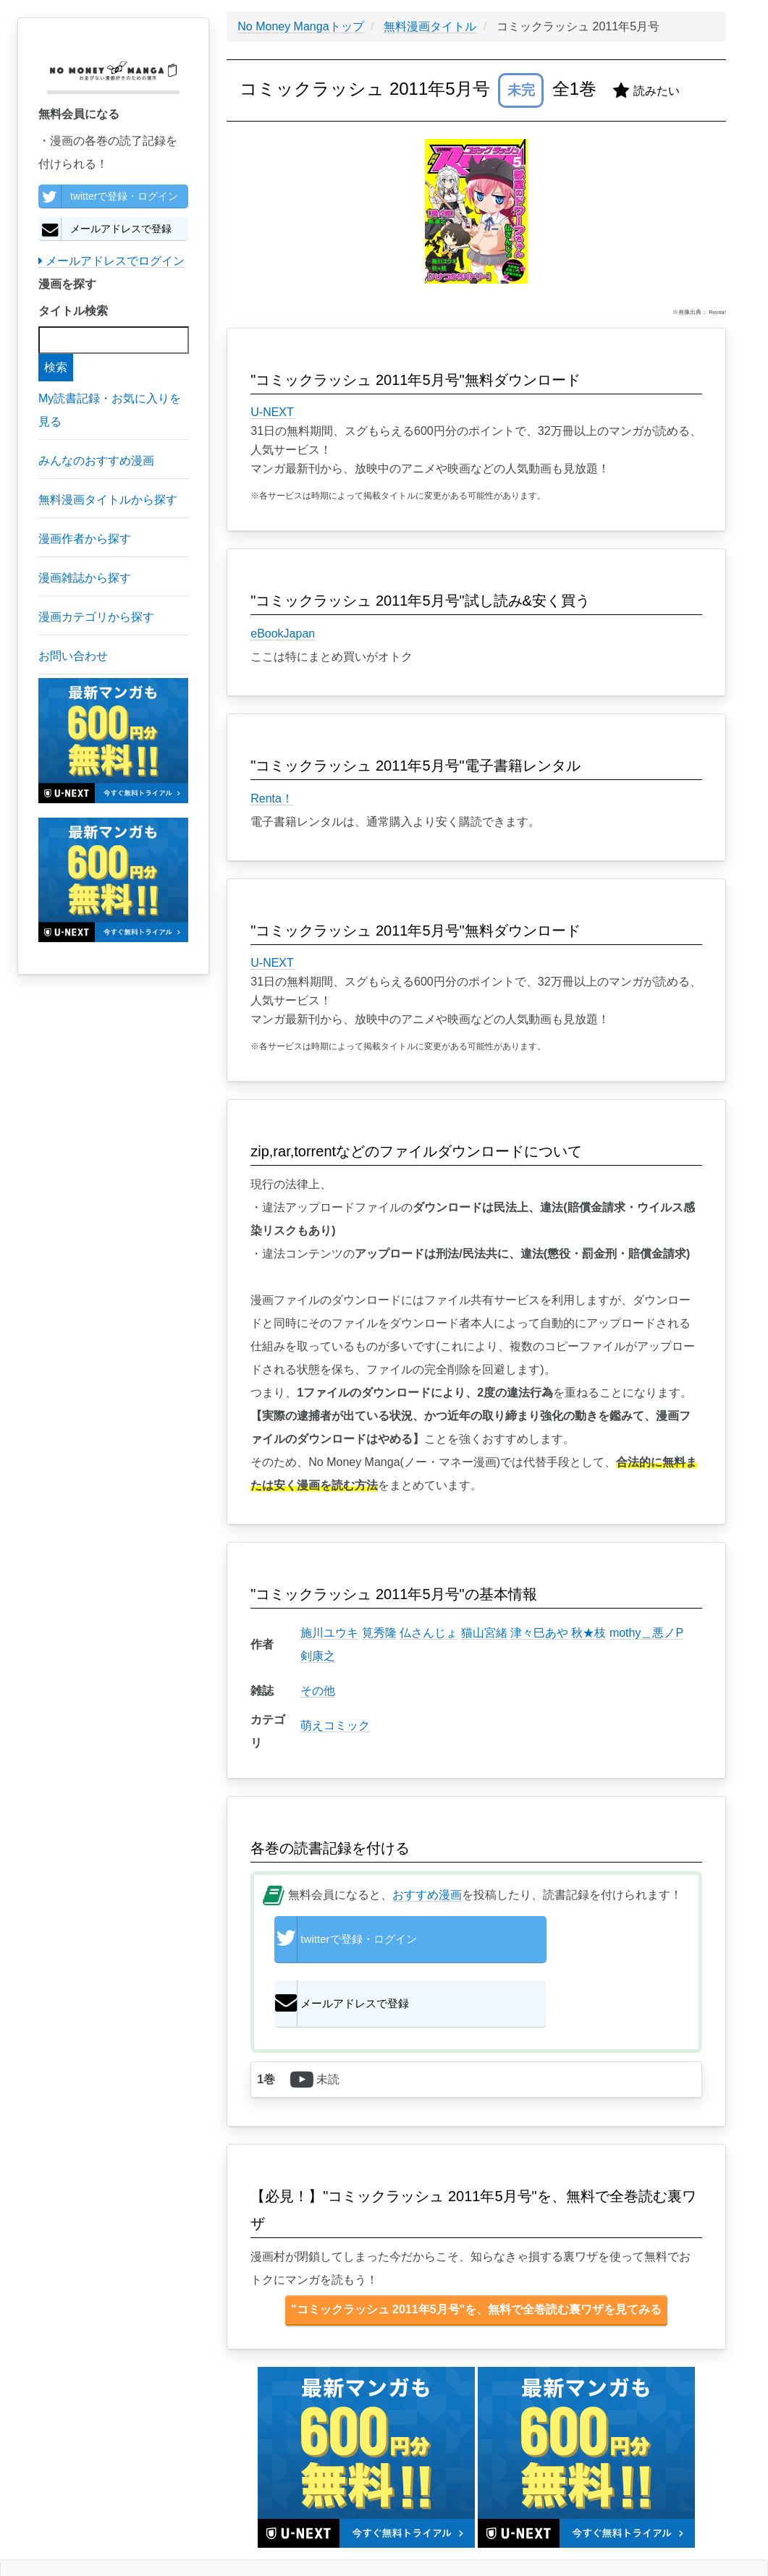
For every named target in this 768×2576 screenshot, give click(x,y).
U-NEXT (272, 412)
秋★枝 (588, 1633)
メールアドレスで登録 (105, 228)
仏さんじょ (428, 1633)
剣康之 (317, 1656)
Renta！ (271, 798)
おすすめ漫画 (427, 1895)
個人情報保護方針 (107, 2535)
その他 (317, 1691)
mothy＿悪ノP (646, 1633)
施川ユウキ (329, 1633)
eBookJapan (282, 633)
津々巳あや (539, 1633)
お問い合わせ (190, 2535)
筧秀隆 (379, 1633)
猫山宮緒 (484, 1633)
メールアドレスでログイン (111, 261)
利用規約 (130, 2535)
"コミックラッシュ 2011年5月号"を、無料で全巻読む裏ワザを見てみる (476, 2258)
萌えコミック (335, 1725)
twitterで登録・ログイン (108, 196)
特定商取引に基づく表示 (158, 2535)
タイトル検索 (73, 311)
